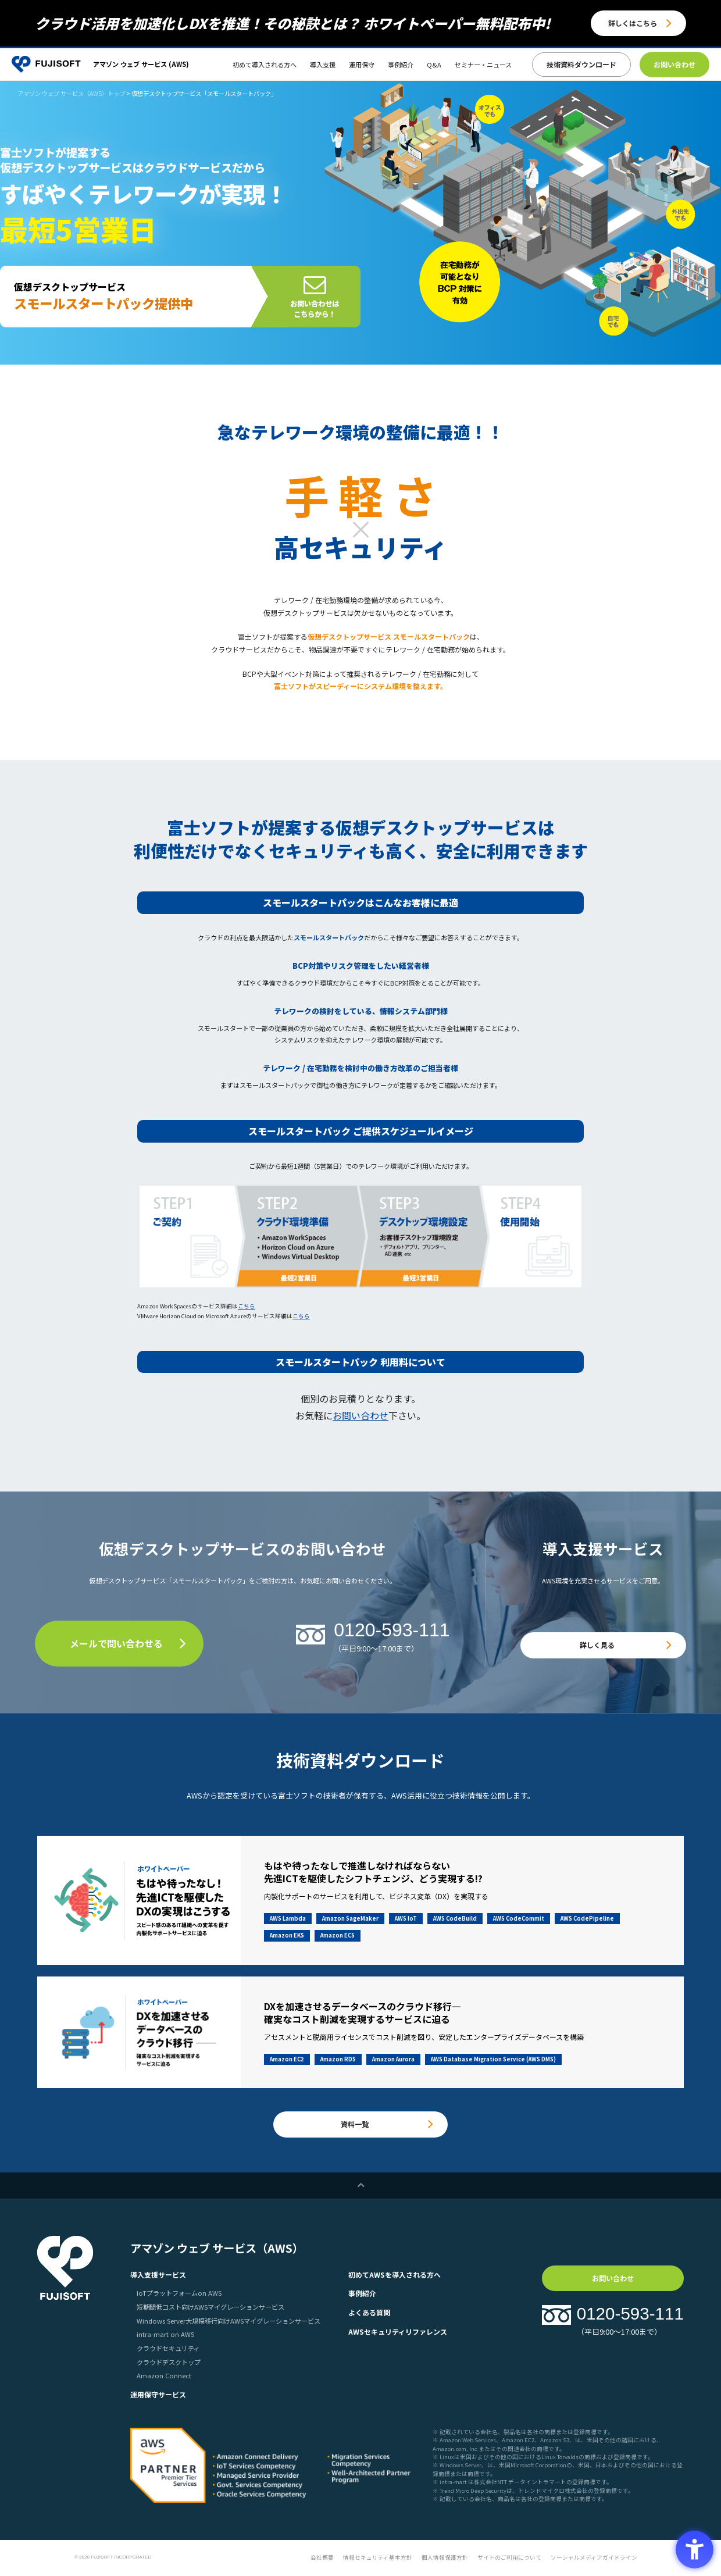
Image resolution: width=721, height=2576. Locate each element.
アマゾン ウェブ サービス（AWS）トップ (71, 93)
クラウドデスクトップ (169, 2362)
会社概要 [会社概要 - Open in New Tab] (322, 2557)
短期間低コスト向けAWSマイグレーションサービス (210, 2306)
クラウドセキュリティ (168, 2348)
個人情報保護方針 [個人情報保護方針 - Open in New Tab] (445, 2557)
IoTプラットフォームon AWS (179, 2292)
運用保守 (361, 64)
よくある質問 (369, 2312)
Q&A (434, 64)
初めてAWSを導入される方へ (394, 2274)
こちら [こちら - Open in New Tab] (246, 1306)
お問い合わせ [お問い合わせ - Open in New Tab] (360, 1415)
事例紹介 (400, 64)
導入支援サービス (158, 2274)
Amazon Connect (164, 2375)
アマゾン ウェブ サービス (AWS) (141, 64)
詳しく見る (597, 1645)
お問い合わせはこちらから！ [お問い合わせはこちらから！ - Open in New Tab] (314, 308)
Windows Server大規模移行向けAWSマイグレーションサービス (228, 2320)
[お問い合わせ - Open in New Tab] (674, 64)
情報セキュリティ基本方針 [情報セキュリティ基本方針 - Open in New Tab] (377, 2557)
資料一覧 (355, 2124)
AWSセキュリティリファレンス (397, 2331)
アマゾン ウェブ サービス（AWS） (217, 2248)
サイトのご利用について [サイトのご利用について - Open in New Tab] (509, 2557)
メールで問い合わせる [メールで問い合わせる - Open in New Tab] (116, 1643)
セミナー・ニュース (483, 64)
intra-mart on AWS (165, 2334)
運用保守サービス (158, 2394)
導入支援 (322, 64)
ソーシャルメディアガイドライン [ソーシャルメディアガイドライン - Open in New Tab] (594, 2557)
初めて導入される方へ (265, 64)
